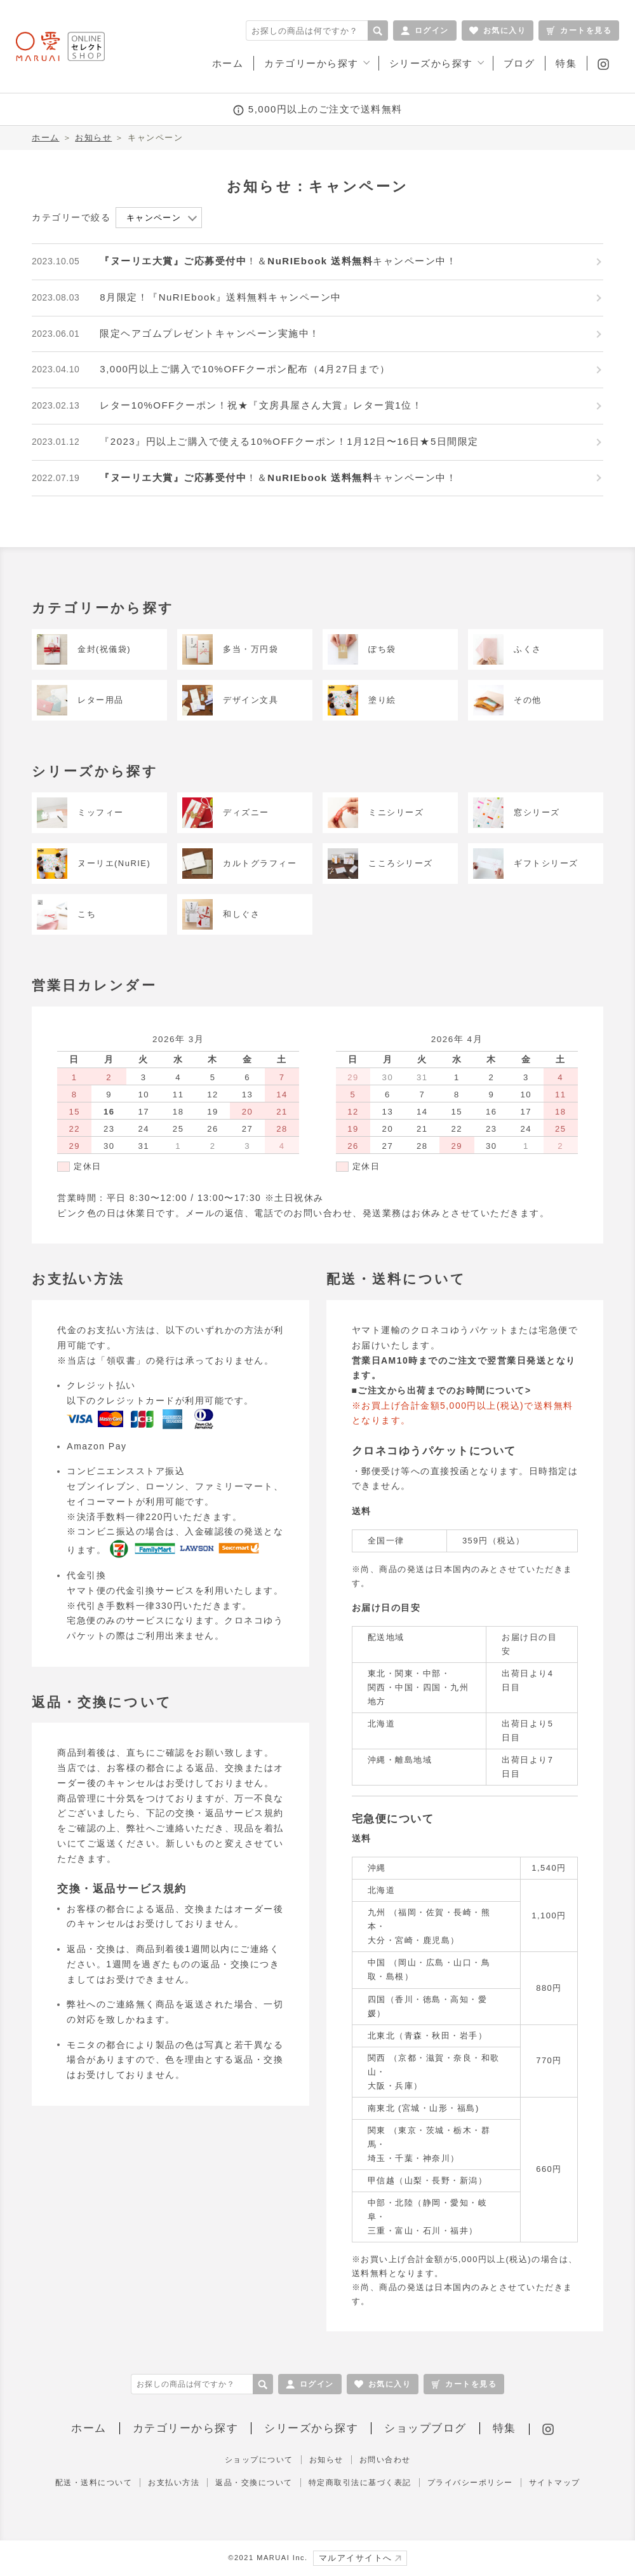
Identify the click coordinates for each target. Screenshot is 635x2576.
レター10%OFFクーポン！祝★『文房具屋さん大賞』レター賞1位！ (261, 405)
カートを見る (579, 31)
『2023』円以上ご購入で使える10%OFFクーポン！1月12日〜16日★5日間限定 (289, 441)
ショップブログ (425, 2428)
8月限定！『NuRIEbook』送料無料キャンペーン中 (221, 297)
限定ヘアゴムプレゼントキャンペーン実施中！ (210, 333)
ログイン (425, 30)
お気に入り (497, 30)
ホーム (46, 137)
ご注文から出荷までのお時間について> (444, 1390)
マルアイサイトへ (360, 2558)
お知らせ (93, 137)
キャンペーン (153, 217)
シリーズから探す (311, 2428)
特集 (504, 2428)
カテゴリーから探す (186, 2428)
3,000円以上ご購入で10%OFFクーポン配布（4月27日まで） (245, 368)
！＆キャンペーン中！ (278, 260)
